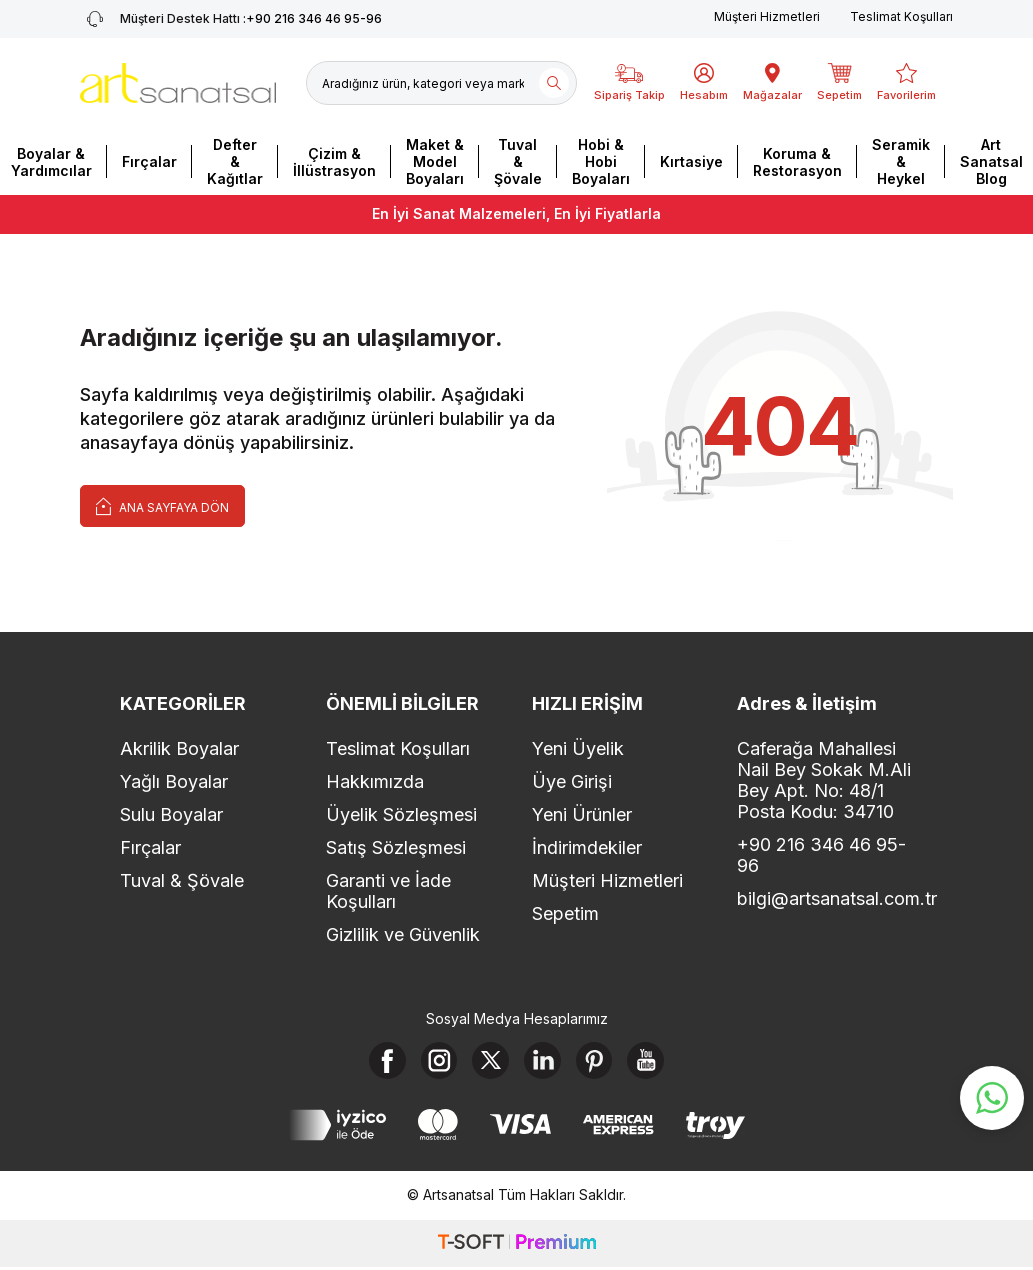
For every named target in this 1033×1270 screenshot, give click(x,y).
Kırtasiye (691, 161)
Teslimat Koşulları (901, 16)
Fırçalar (149, 161)
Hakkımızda (375, 781)
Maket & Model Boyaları (435, 161)
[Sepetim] (839, 83)
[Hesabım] (704, 83)
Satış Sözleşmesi (396, 847)
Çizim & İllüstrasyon (334, 162)
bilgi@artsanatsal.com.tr (825, 898)
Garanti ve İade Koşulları (388, 891)
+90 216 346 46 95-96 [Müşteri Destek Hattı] (231, 19)
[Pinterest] (599, 1062)
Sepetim (565, 913)
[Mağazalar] (772, 83)
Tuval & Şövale (518, 161)
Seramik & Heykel (901, 161)
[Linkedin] (544, 1062)
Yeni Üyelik (578, 748)
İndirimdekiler (587, 847)
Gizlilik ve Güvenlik (403, 934)
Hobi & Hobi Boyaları (601, 161)
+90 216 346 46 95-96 (821, 855)
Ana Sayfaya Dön (162, 505)
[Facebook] (379, 1062)
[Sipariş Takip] (629, 83)
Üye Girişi (572, 781)
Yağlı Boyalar (174, 781)
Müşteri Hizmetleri (767, 16)
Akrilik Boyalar (179, 748)
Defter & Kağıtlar (235, 161)
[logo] (178, 83)
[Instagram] (434, 1062)
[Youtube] (654, 1062)
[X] (489, 1062)
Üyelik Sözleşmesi (401, 814)
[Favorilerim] (906, 83)
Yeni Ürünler (582, 814)
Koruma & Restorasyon (797, 162)
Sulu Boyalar (171, 814)
